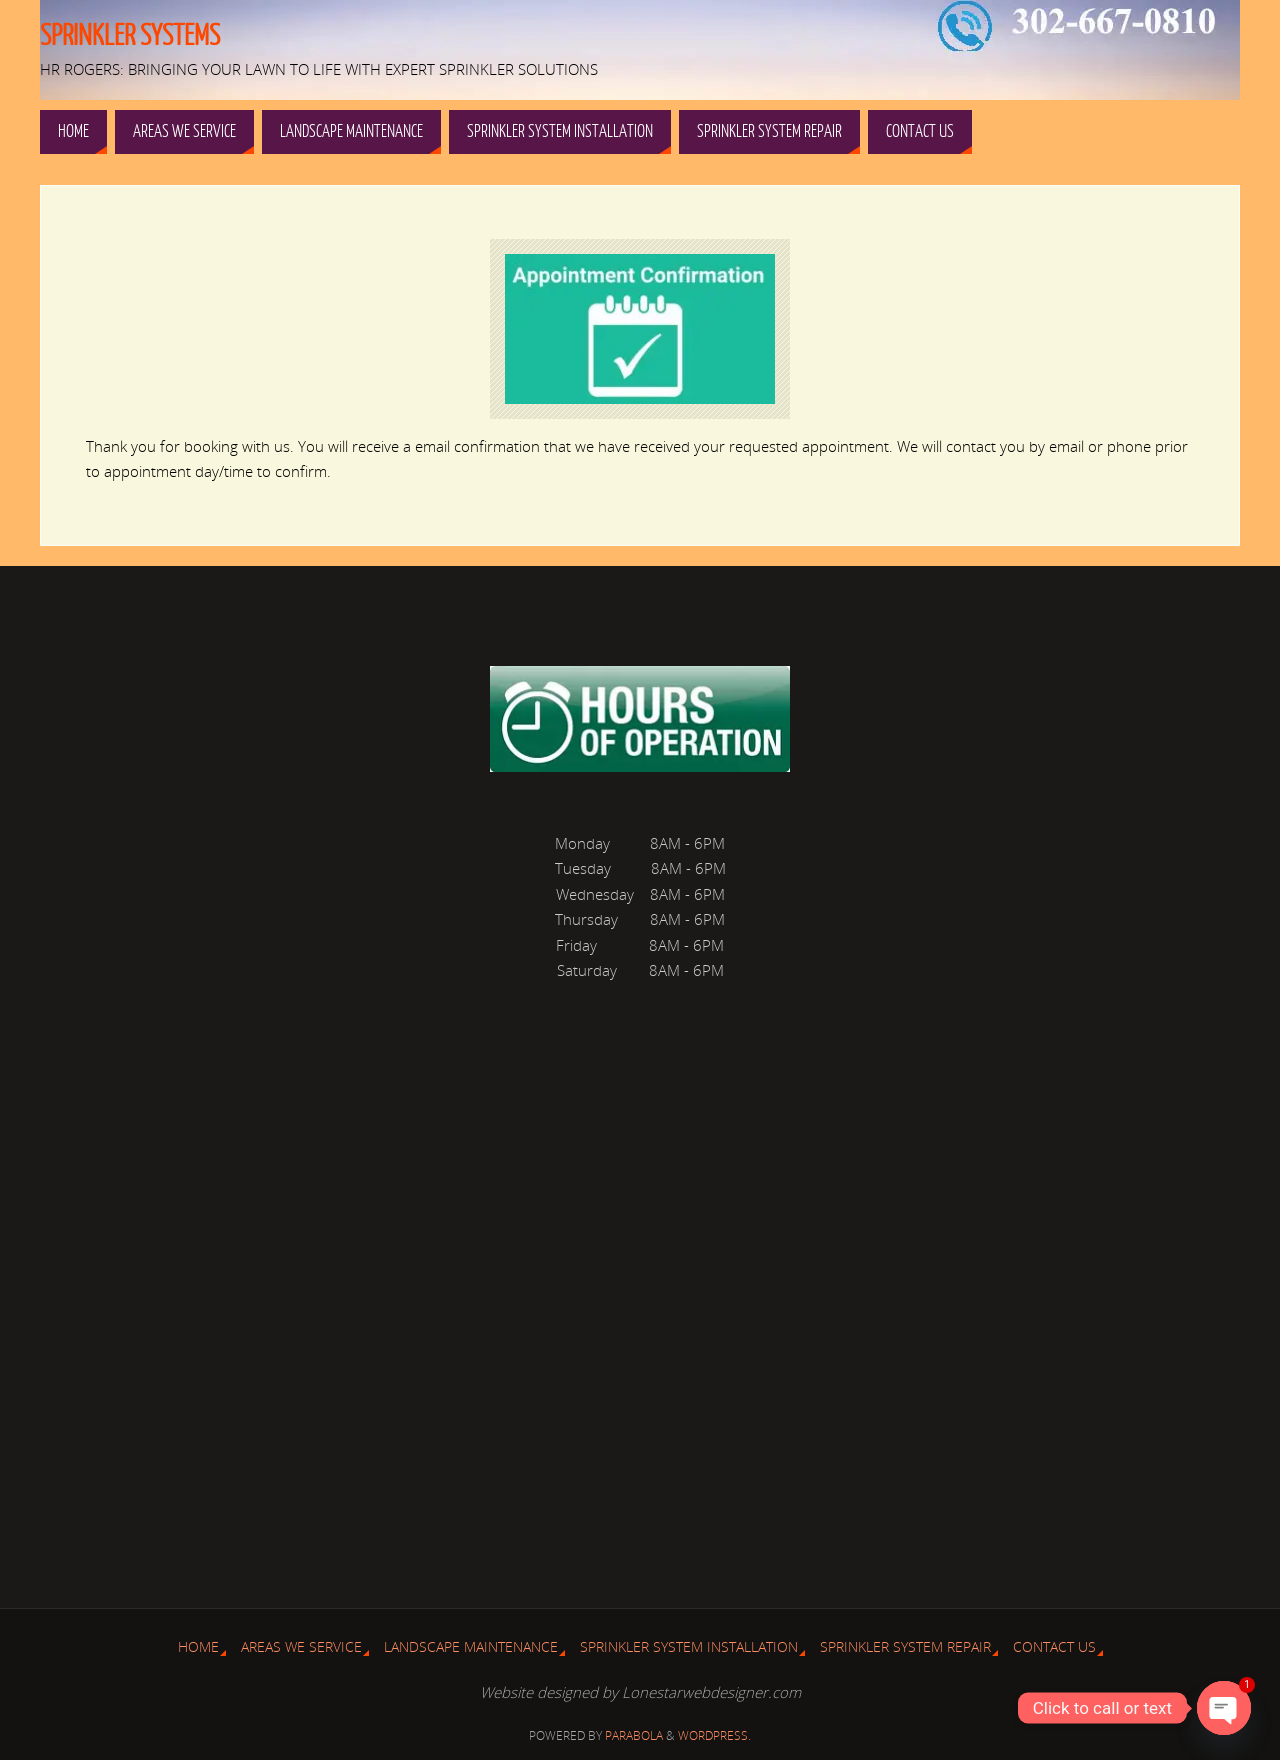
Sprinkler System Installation (689, 1647)
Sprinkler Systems (130, 36)
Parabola (634, 1735)
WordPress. (714, 1735)
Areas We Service (301, 1647)
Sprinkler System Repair (905, 1647)
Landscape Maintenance (471, 1647)
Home (198, 1647)
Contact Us (1054, 1647)
